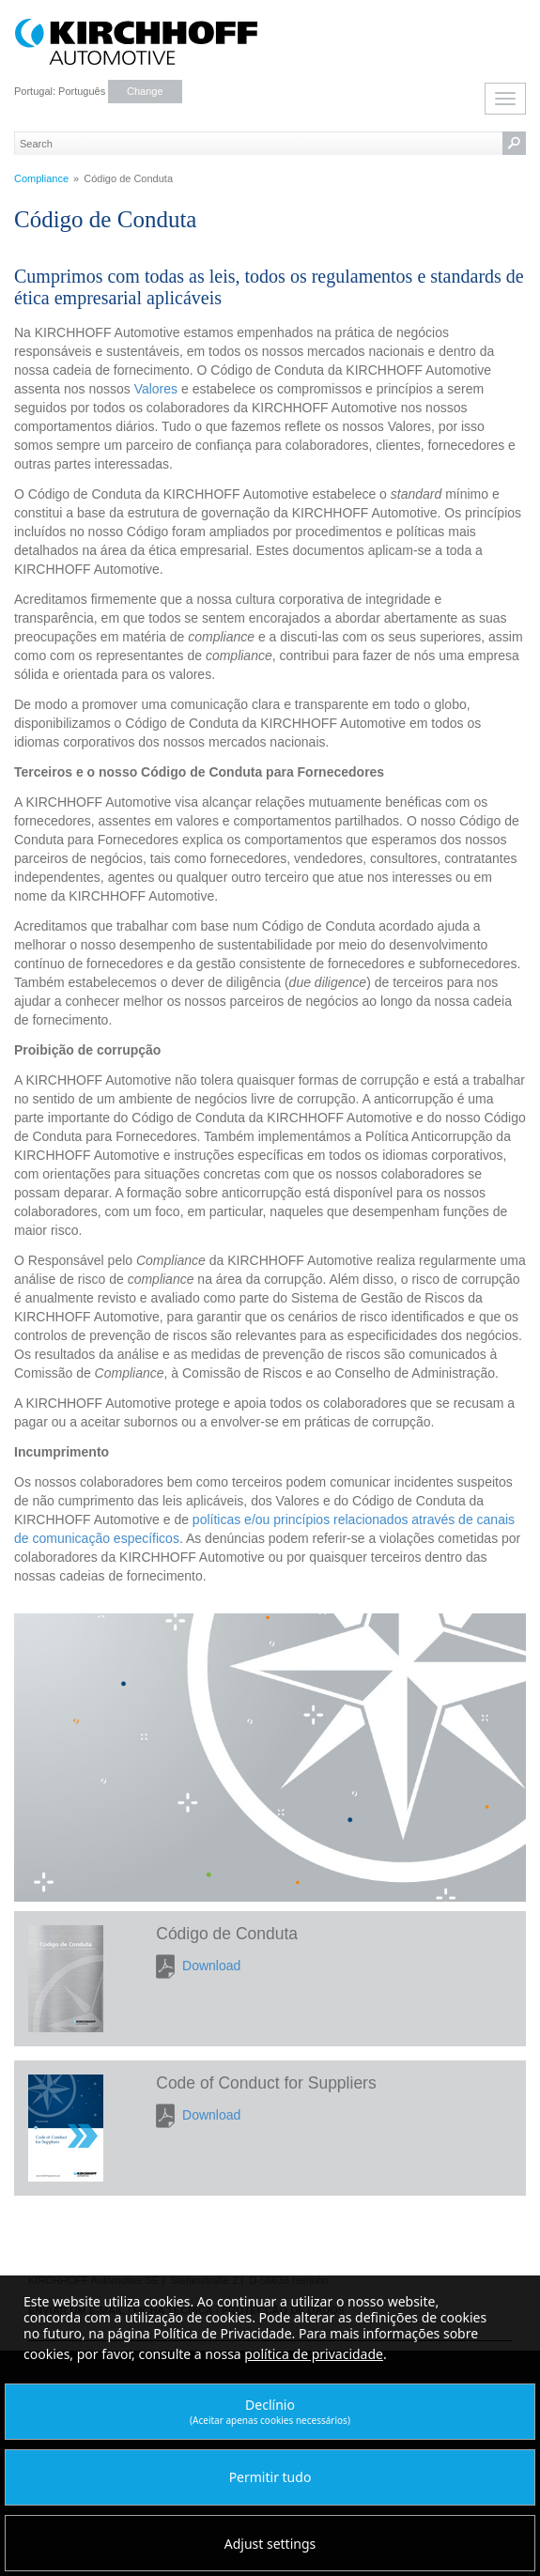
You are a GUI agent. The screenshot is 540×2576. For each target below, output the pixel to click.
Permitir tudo (270, 2477)
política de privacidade (313, 2354)
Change (145, 91)
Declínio (270, 2411)
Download (211, 1965)
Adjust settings (270, 2544)
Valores (155, 388)
